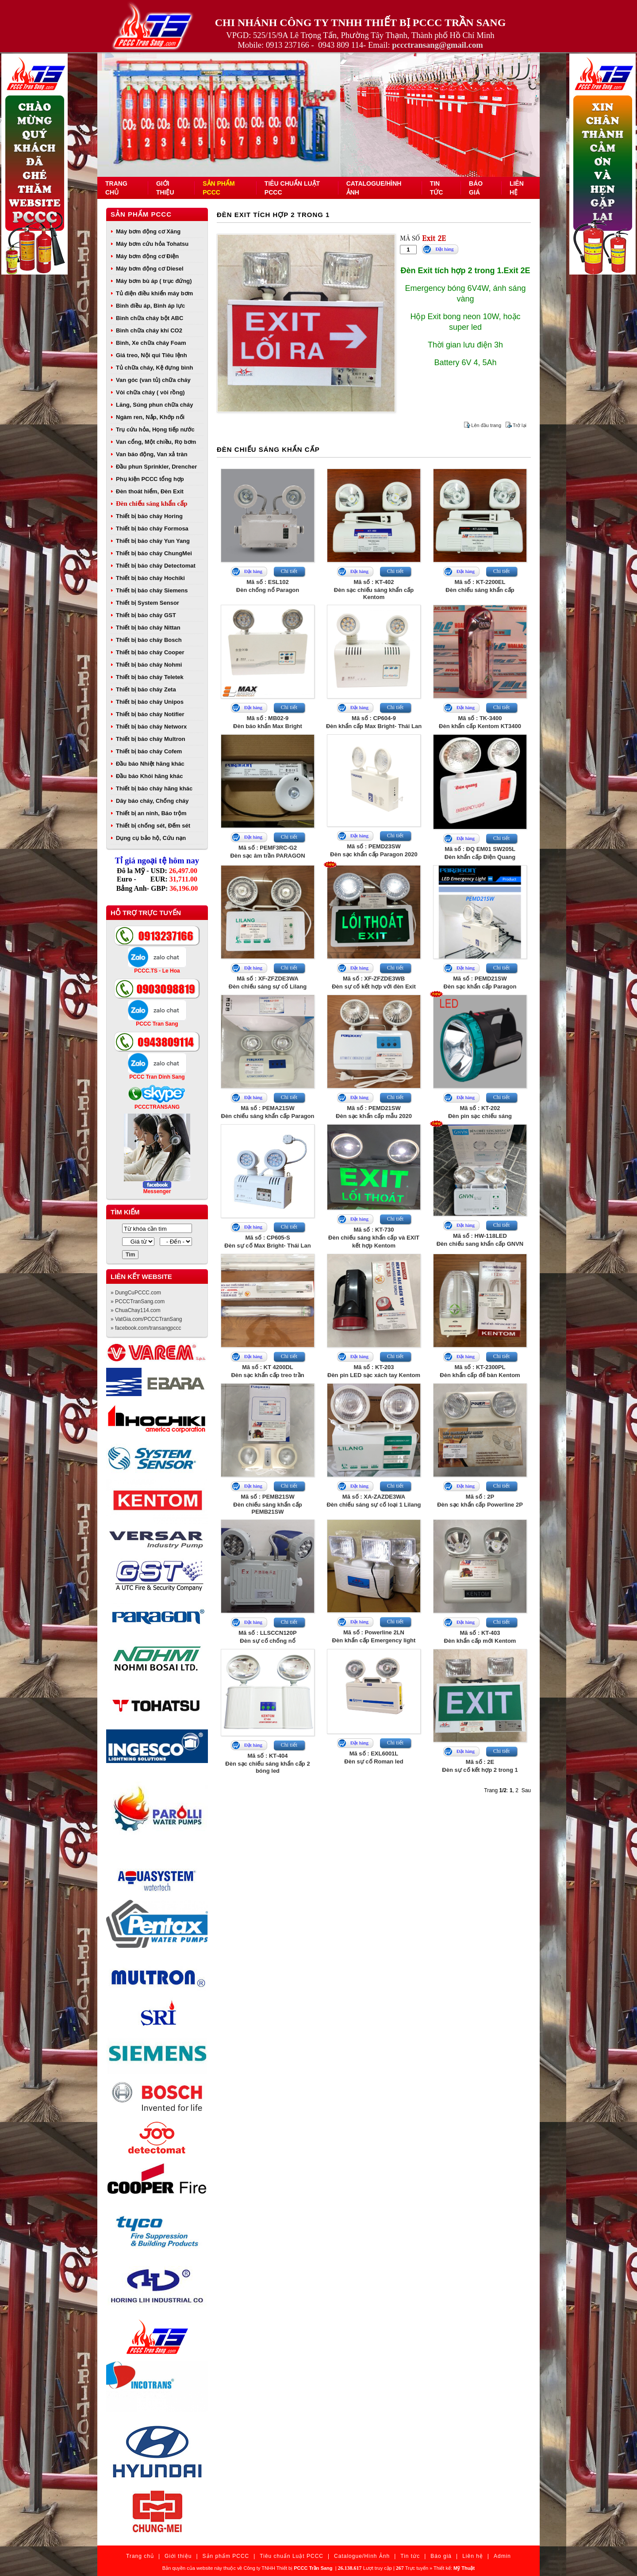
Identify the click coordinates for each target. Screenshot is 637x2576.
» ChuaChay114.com (136, 1310)
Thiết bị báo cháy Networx (151, 726)
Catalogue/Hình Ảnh (362, 2556)
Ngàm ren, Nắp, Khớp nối (150, 417)
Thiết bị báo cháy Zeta (146, 689)
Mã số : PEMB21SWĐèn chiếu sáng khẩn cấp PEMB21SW (267, 1504)
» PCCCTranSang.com (138, 1301)
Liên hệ (472, 2556)
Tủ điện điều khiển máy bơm (154, 293)
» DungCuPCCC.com (136, 1293)
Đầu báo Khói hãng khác (149, 776)
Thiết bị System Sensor (147, 602)
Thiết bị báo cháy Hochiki (150, 578)
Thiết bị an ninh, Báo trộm (151, 813)
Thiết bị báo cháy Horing (149, 516)
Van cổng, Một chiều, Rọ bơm (156, 442)
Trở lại (519, 425)
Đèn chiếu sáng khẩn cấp (152, 503)
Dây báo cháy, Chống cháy (152, 801)
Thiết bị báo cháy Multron (150, 739)
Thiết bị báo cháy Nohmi (149, 664)
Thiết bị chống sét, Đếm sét (153, 825)
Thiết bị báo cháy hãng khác (154, 788)
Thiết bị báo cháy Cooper (150, 652)
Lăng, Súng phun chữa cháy (154, 404)
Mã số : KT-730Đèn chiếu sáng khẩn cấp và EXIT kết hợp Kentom (373, 1237)
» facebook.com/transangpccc (146, 1328)
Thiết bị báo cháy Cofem (149, 751)
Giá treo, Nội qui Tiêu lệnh (151, 355)
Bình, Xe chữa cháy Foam (151, 343)
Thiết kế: (454, 2568)
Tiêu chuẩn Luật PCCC (291, 2556)
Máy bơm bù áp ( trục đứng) (154, 281)
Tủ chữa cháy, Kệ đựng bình (154, 367)
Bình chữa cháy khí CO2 (149, 330)
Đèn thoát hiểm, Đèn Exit (150, 491)
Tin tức (410, 2556)
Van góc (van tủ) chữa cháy (153, 380)
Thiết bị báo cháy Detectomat (156, 565)
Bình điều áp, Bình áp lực (150, 305)
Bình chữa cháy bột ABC (149, 318)
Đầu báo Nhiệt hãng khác (150, 763)
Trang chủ (140, 2556)
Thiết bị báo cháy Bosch (149, 640)
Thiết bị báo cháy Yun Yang (153, 541)
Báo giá (441, 2556)
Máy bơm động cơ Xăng (148, 231)
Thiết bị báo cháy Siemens (152, 590)
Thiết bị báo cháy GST (146, 615)
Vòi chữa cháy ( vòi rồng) (150, 392)
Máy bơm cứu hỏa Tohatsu (152, 243)
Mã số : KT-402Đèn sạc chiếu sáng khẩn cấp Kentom (374, 589)
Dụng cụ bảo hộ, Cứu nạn (151, 838)
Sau (526, 1790)
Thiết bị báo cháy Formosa (152, 528)
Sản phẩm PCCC (141, 214)
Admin (502, 2556)
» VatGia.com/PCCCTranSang (146, 1319)
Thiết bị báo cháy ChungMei (154, 553)
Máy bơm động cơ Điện (147, 256)
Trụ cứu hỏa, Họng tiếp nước (155, 429)
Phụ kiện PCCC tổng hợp (150, 479)
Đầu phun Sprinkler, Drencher (156, 466)
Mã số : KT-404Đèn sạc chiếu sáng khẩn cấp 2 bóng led (267, 1763)
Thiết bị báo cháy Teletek (150, 677)
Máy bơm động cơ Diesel (150, 268)
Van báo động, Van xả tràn (152, 454)
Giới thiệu (178, 2556)
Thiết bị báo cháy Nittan (148, 627)
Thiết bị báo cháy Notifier (150, 714)
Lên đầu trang (486, 425)
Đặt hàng (444, 249)
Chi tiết (289, 571)
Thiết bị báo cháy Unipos (150, 701)
